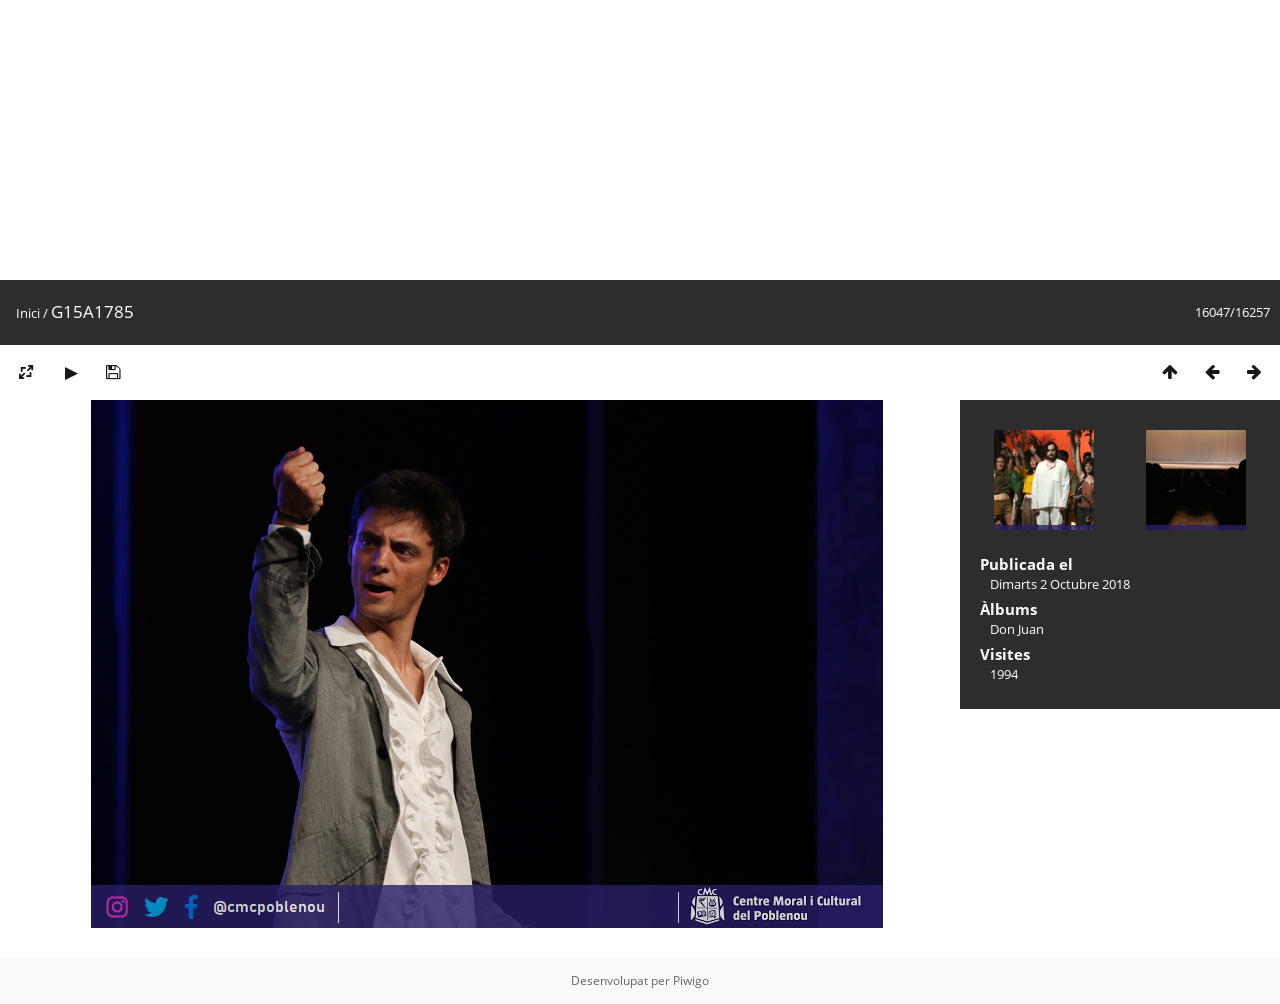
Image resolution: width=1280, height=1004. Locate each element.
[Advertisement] (600, 140)
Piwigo (691, 980)
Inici (28, 313)
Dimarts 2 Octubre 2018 (1060, 584)
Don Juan (1017, 629)
